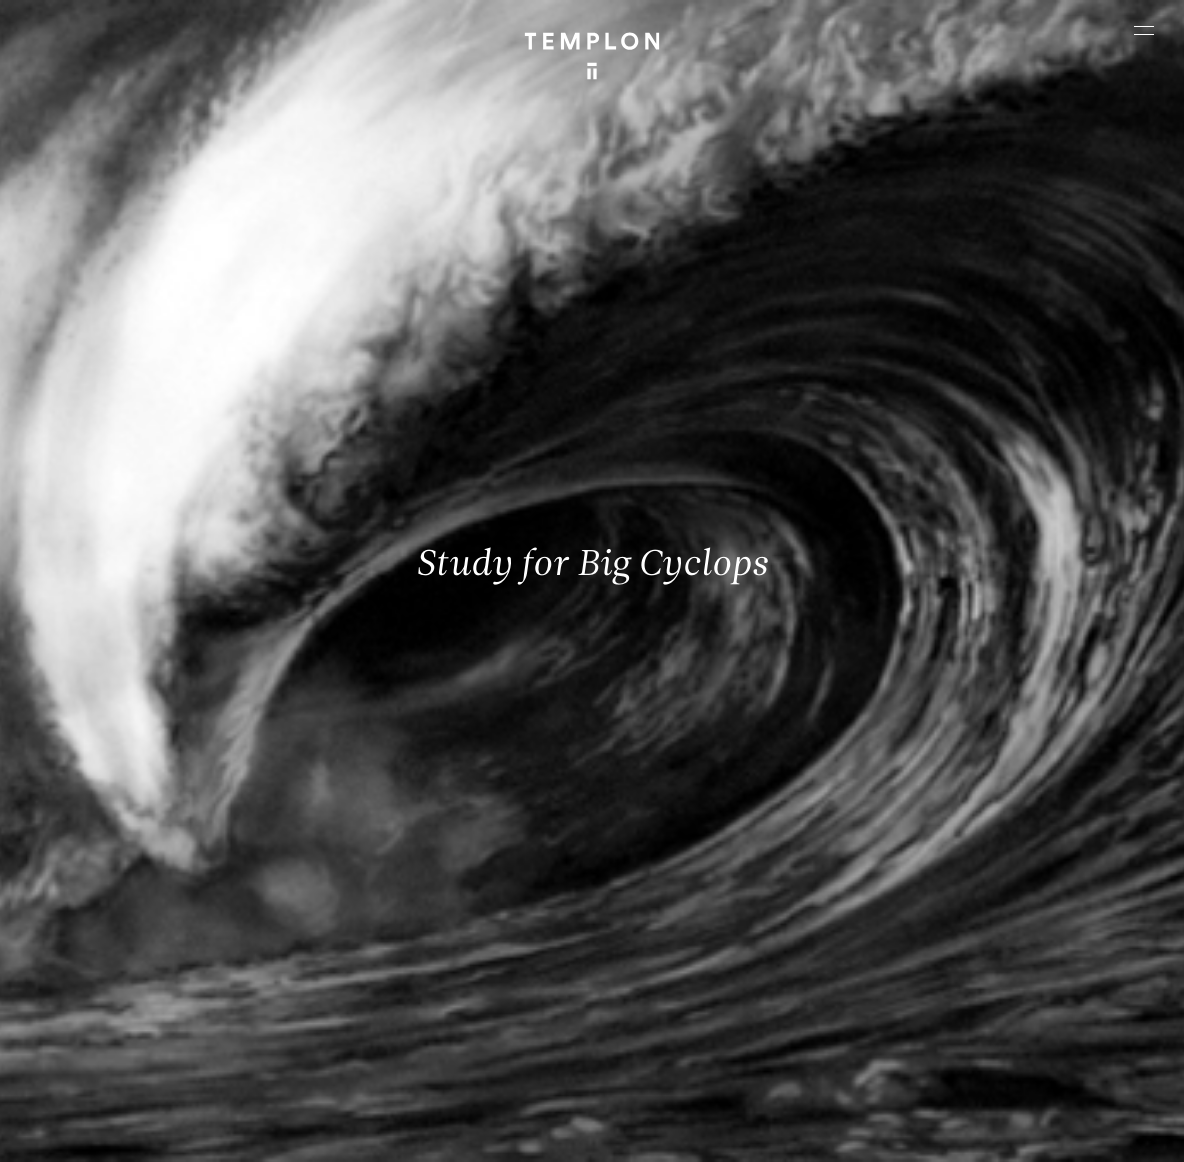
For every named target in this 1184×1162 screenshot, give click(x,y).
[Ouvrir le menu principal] (1144, 30)
